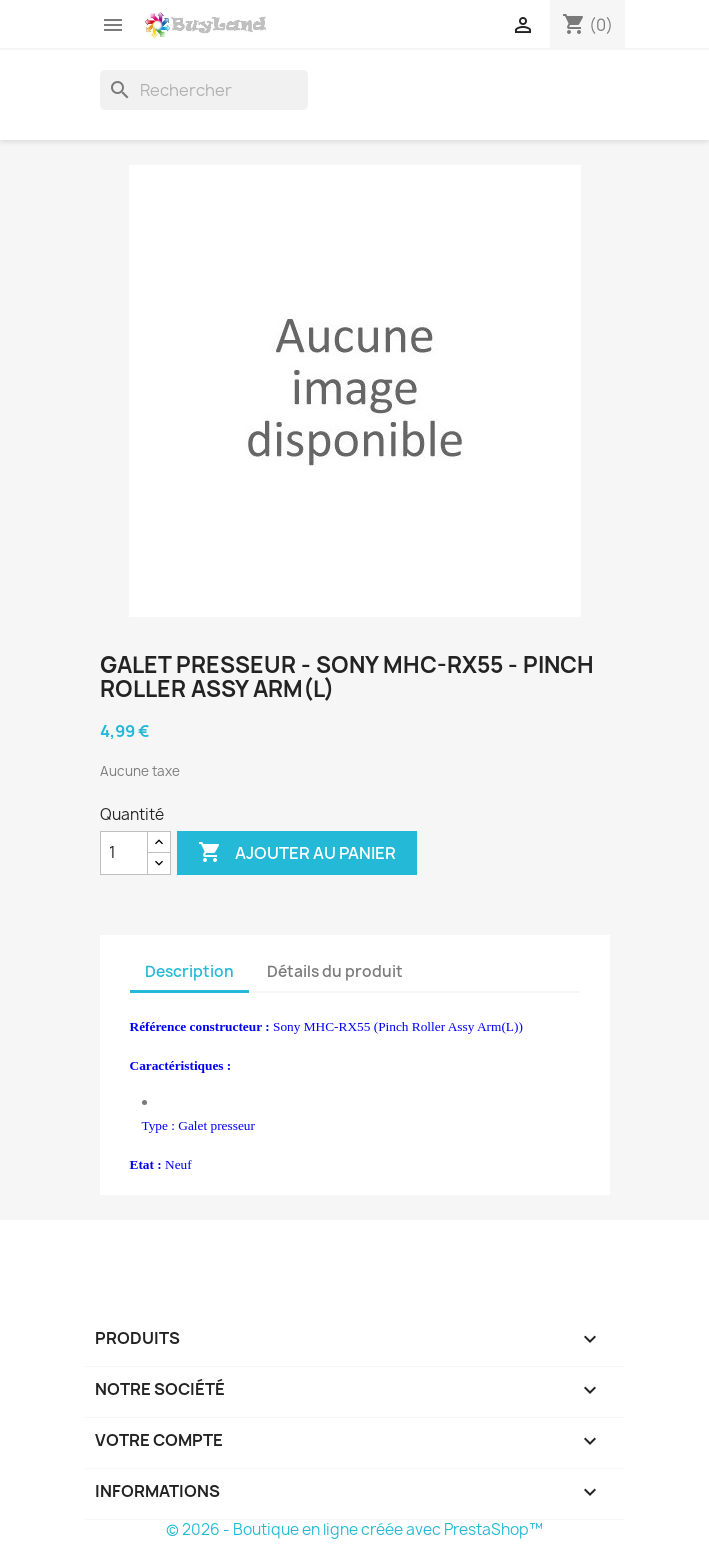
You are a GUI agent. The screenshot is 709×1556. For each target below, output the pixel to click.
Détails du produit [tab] (335, 971)
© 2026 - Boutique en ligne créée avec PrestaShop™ (354, 1529)
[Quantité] (124, 853)
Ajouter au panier (297, 853)
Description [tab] (189, 971)
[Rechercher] (204, 90)
